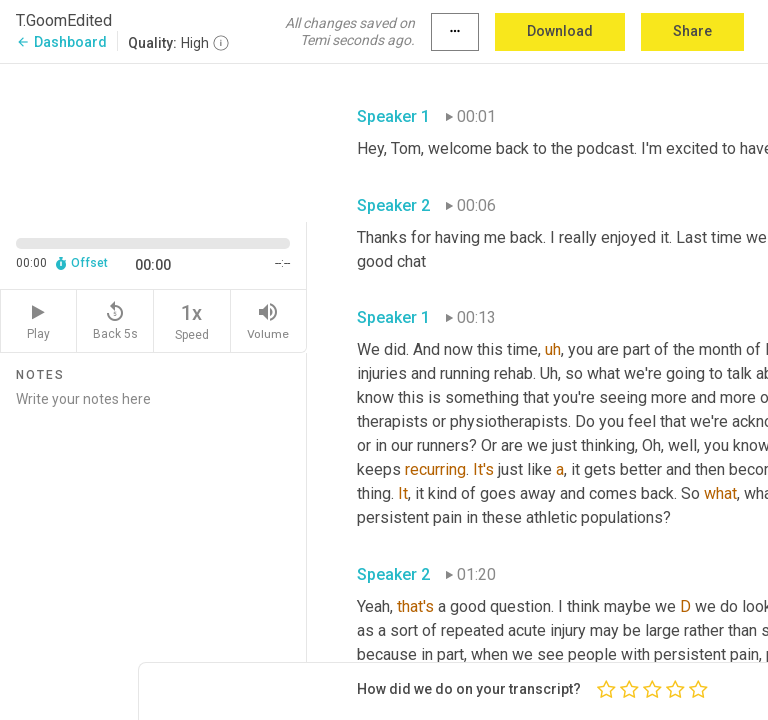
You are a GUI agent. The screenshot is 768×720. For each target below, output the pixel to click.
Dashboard (61, 42)
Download (560, 31)
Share (692, 31)
